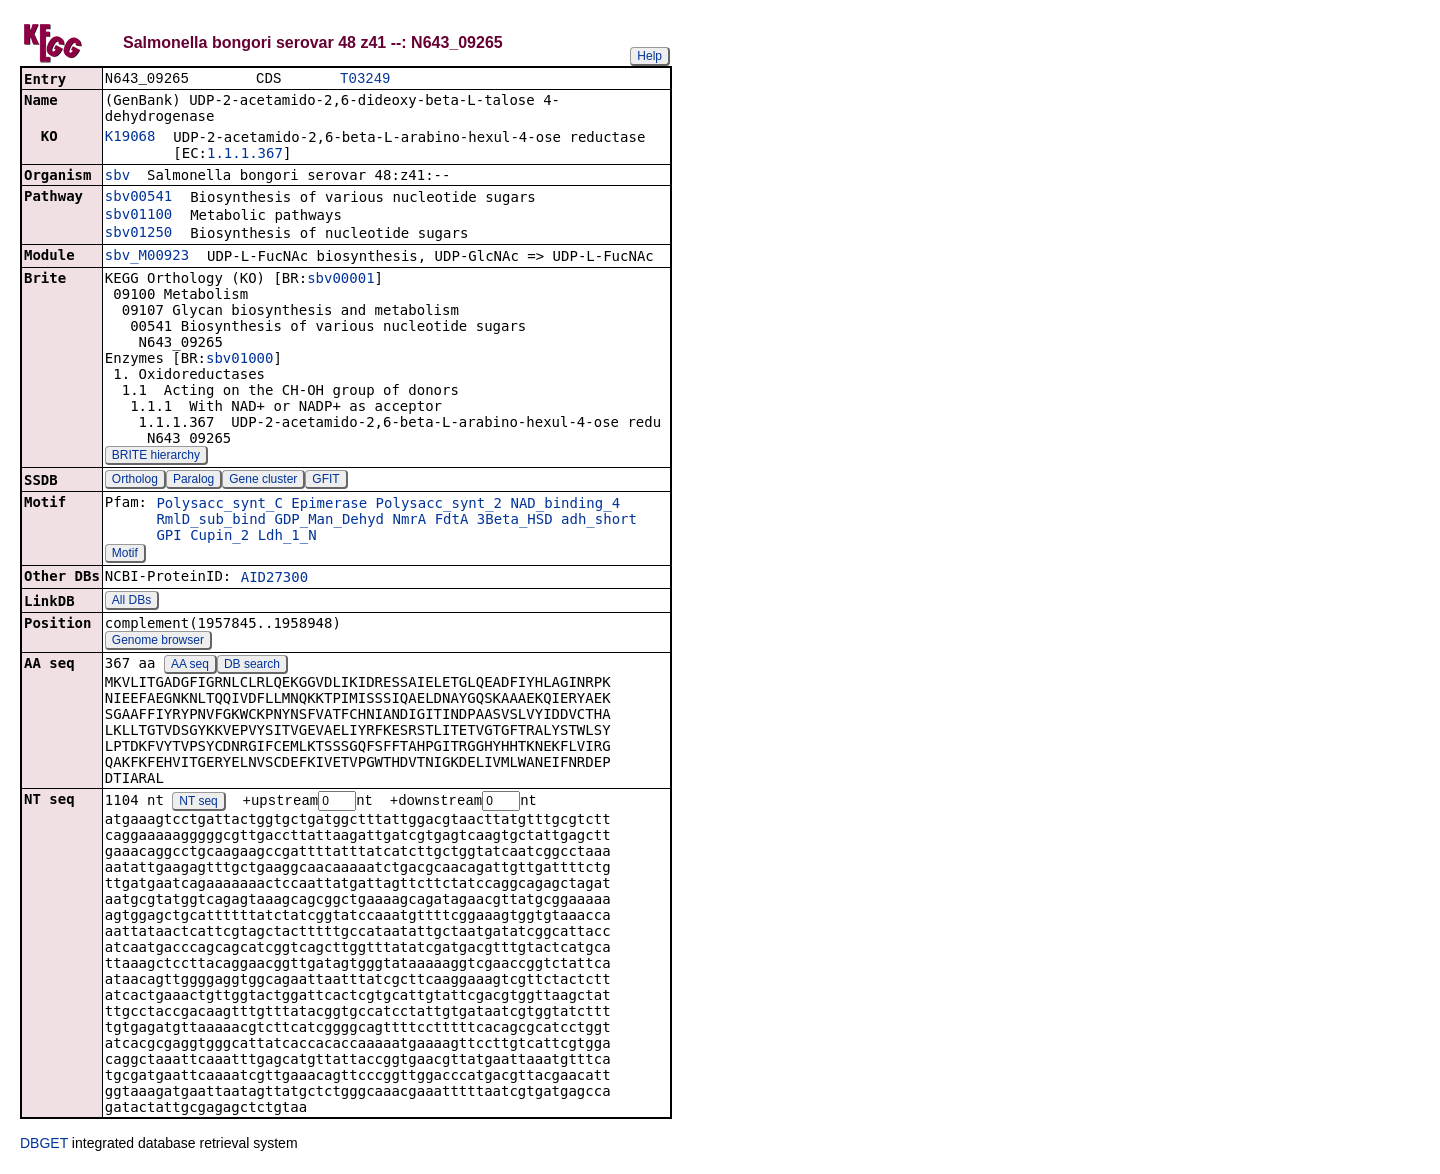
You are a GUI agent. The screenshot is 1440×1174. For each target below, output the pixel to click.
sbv (117, 177)
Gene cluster (263, 481)
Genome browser (158, 642)
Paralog (193, 481)
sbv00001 (340, 280)
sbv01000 (239, 360)
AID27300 (274, 579)
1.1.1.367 (245, 155)
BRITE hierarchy (156, 457)
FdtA (452, 521)
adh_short (599, 521)
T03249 (365, 79)
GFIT (325, 481)
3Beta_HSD (515, 521)
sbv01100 (138, 216)
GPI (168, 537)
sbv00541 (138, 198)
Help (649, 56)
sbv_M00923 (147, 257)
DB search (252, 666)
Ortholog (135, 481)
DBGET (44, 1146)
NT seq (198, 804)
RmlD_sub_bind (211, 521)
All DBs (131, 602)
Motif (125, 555)
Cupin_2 (219, 537)
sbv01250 (138, 234)
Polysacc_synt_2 (439, 505)
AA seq (190, 666)
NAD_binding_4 (565, 505)
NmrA (409, 521)
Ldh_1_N (287, 537)
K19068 (130, 138)
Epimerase (329, 505)
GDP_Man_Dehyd (329, 521)
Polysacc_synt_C (219, 505)
